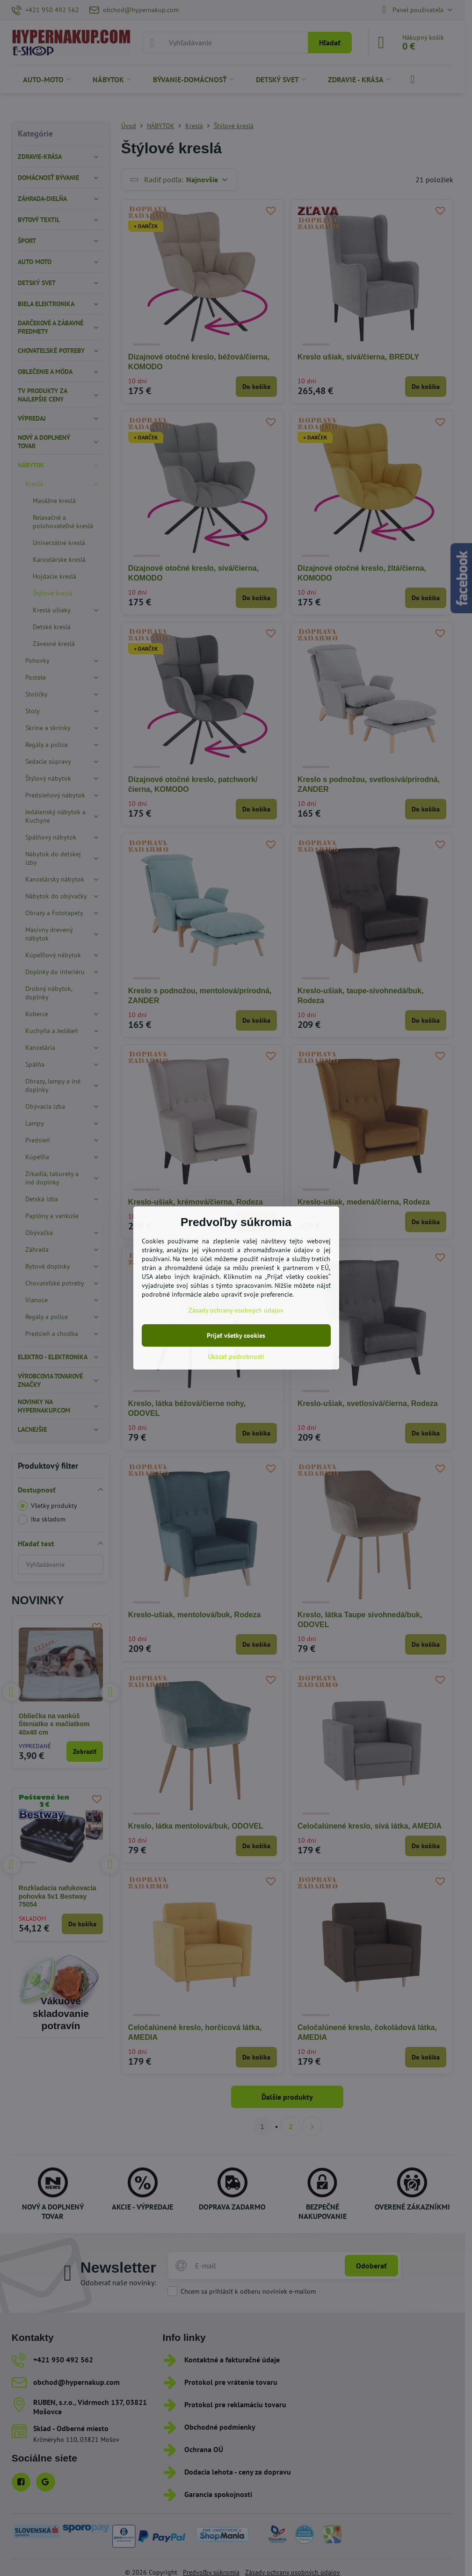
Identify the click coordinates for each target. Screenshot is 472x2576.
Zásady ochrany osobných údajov (236, 1310)
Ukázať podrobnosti (236, 1356)
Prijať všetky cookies (236, 1335)
